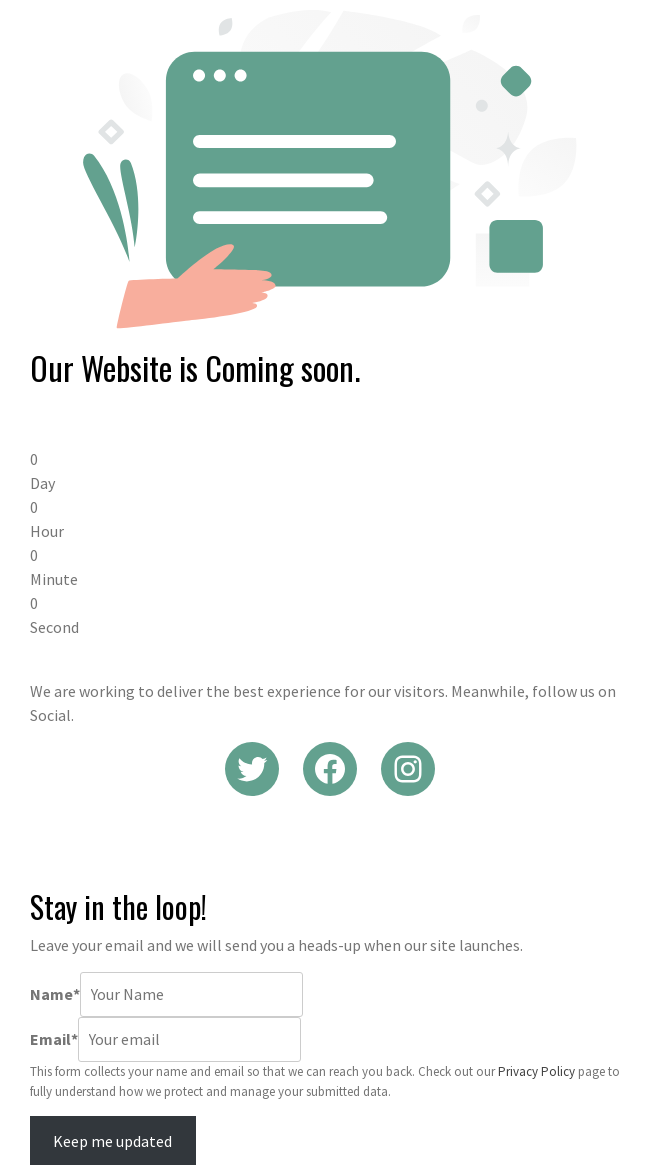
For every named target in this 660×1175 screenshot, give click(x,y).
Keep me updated (112, 1141)
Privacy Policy (536, 1071)
